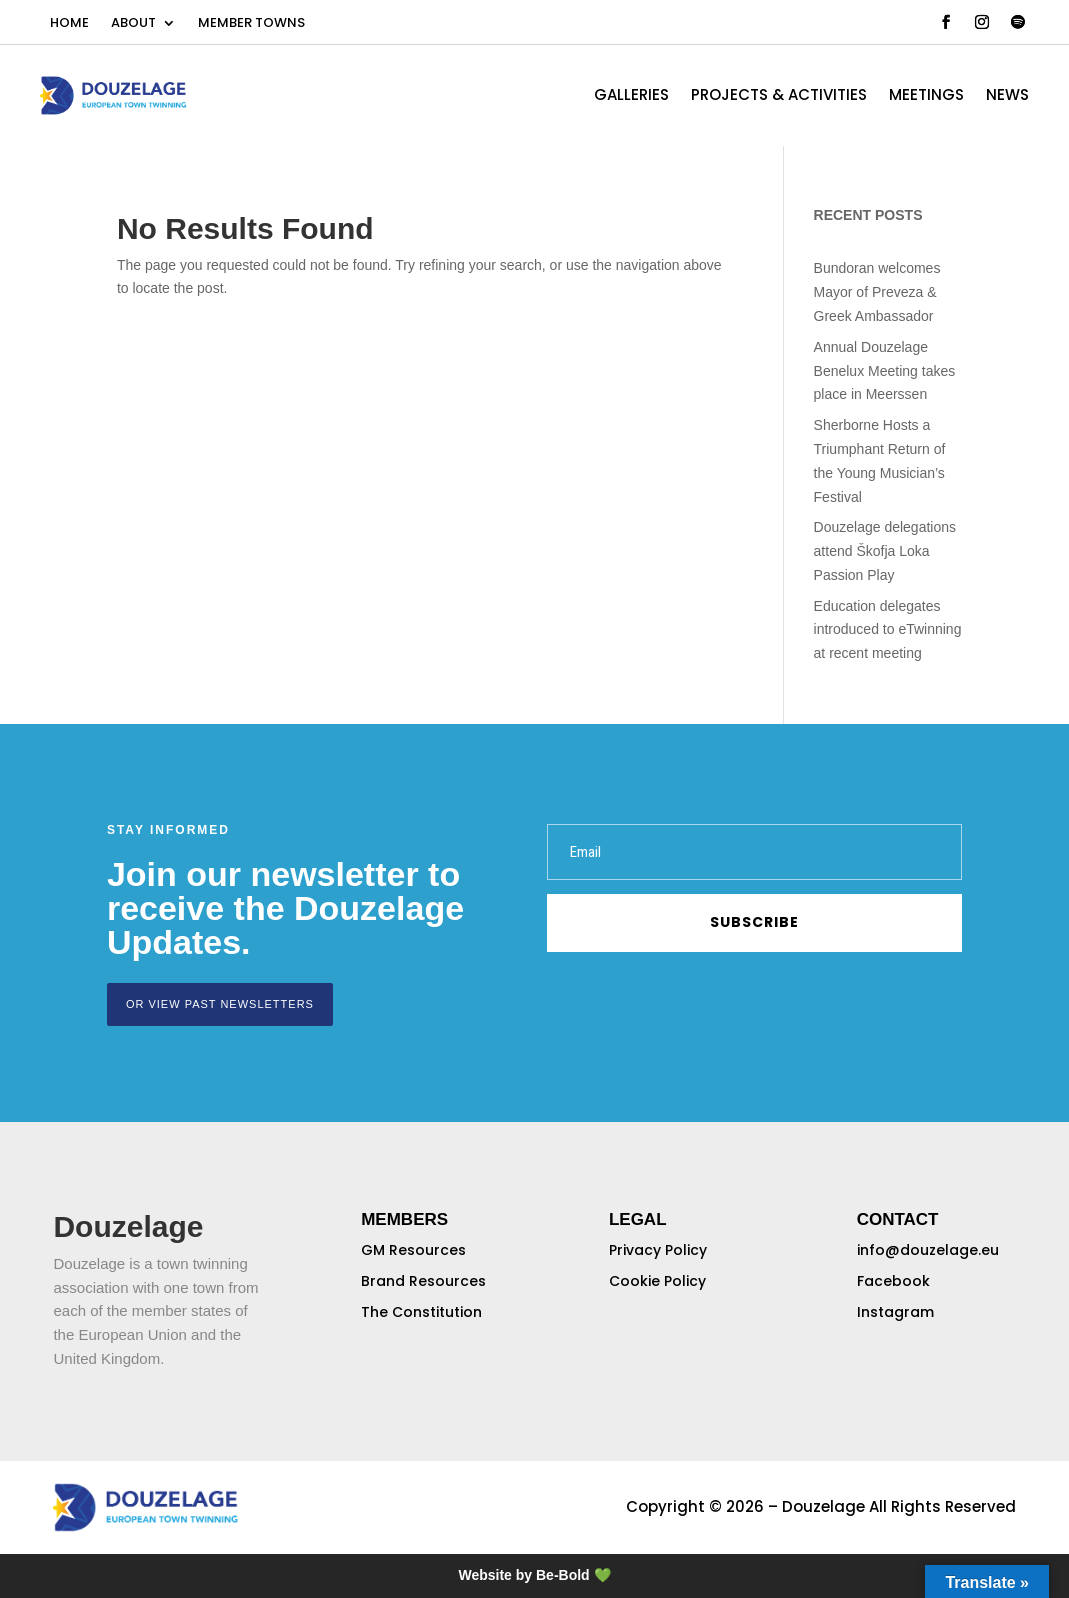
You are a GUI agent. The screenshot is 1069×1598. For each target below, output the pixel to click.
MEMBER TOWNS (251, 24)
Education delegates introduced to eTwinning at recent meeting (888, 630)
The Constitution (421, 1312)
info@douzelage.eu (928, 1250)
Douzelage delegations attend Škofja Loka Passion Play (885, 551)
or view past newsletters (220, 1004)
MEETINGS (926, 96)
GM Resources (413, 1250)
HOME (69, 24)
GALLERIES (631, 96)
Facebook (893, 1281)
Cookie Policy (657, 1281)
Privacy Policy (658, 1250)
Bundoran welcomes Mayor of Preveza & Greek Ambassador (877, 292)
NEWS (1007, 96)
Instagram (895, 1312)
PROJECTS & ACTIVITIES (779, 96)
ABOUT (133, 24)
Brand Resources (423, 1281)
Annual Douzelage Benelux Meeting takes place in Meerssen (885, 371)
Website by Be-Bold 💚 (534, 1575)
